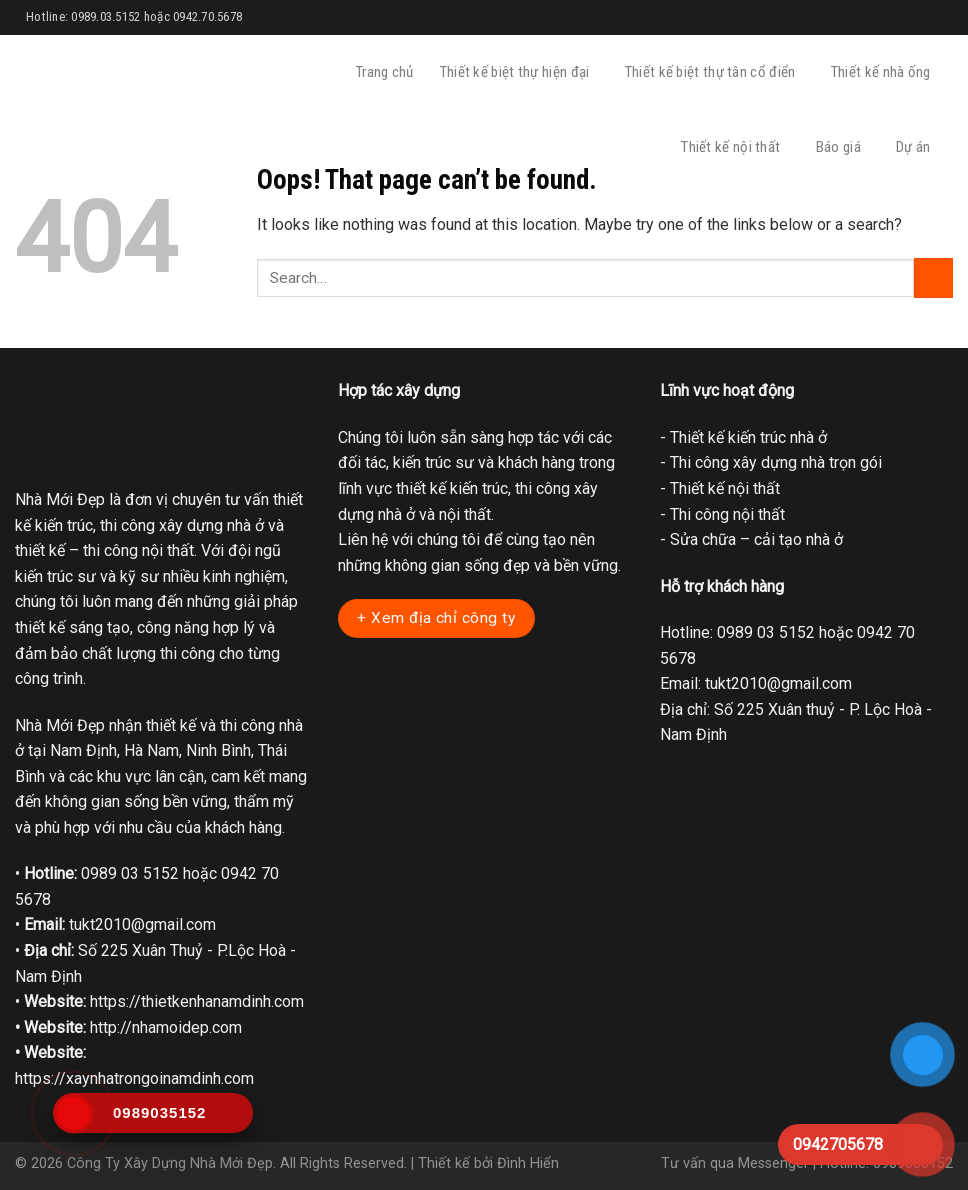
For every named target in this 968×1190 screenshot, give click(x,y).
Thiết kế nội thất (735, 147)
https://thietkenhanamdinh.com (197, 1001)
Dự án (918, 147)
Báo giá (843, 147)
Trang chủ (385, 72)
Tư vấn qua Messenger (735, 1163)
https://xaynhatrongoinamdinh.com (134, 1078)
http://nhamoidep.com (166, 1027)
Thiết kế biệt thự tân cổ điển (715, 72)
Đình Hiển (528, 1163)
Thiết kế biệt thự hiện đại (519, 72)
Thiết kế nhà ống (885, 72)
